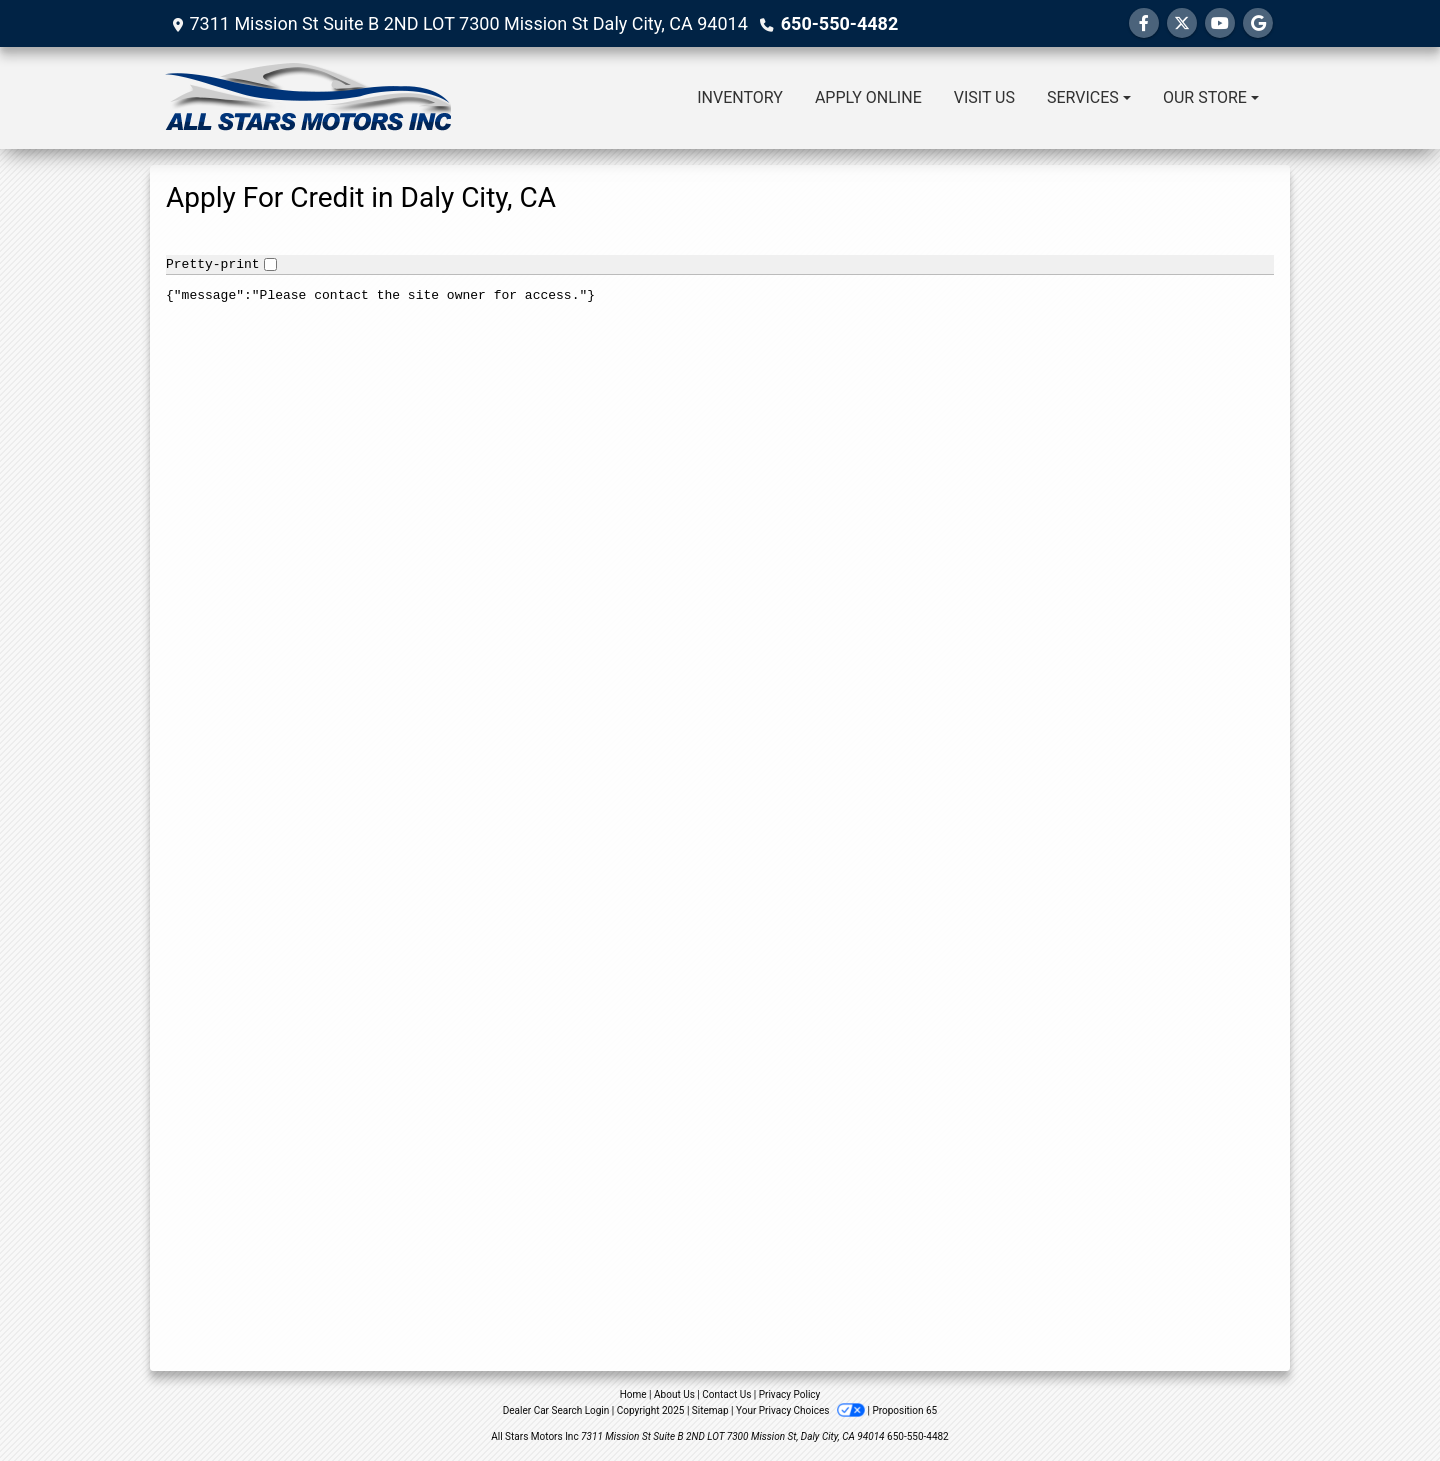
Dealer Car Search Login (556, 1410)
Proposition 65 (904, 1410)
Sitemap (710, 1410)
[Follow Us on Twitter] (1182, 23)
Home (633, 1394)
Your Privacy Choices (801, 1410)
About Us (674, 1394)
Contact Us (726, 1394)
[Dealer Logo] (308, 98)
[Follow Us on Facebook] (1144, 23)
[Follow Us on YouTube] (1220, 23)
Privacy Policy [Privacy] (790, 1394)
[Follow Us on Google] (1258, 23)
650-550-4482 (839, 23)
